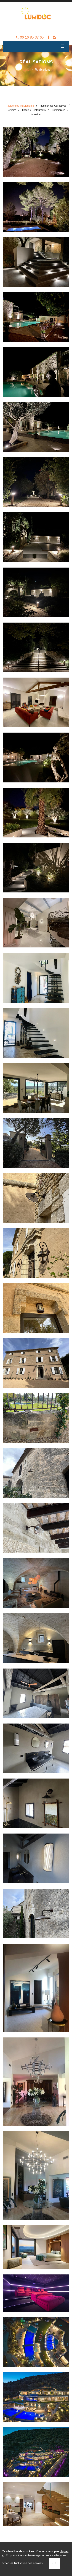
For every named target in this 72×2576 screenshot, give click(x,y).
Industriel (36, 114)
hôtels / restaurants (34, 110)
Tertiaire (11, 110)
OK (54, 2563)
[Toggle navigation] (62, 46)
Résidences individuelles (20, 106)
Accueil (26, 69)
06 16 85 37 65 (30, 37)
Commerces (58, 110)
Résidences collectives (53, 106)
